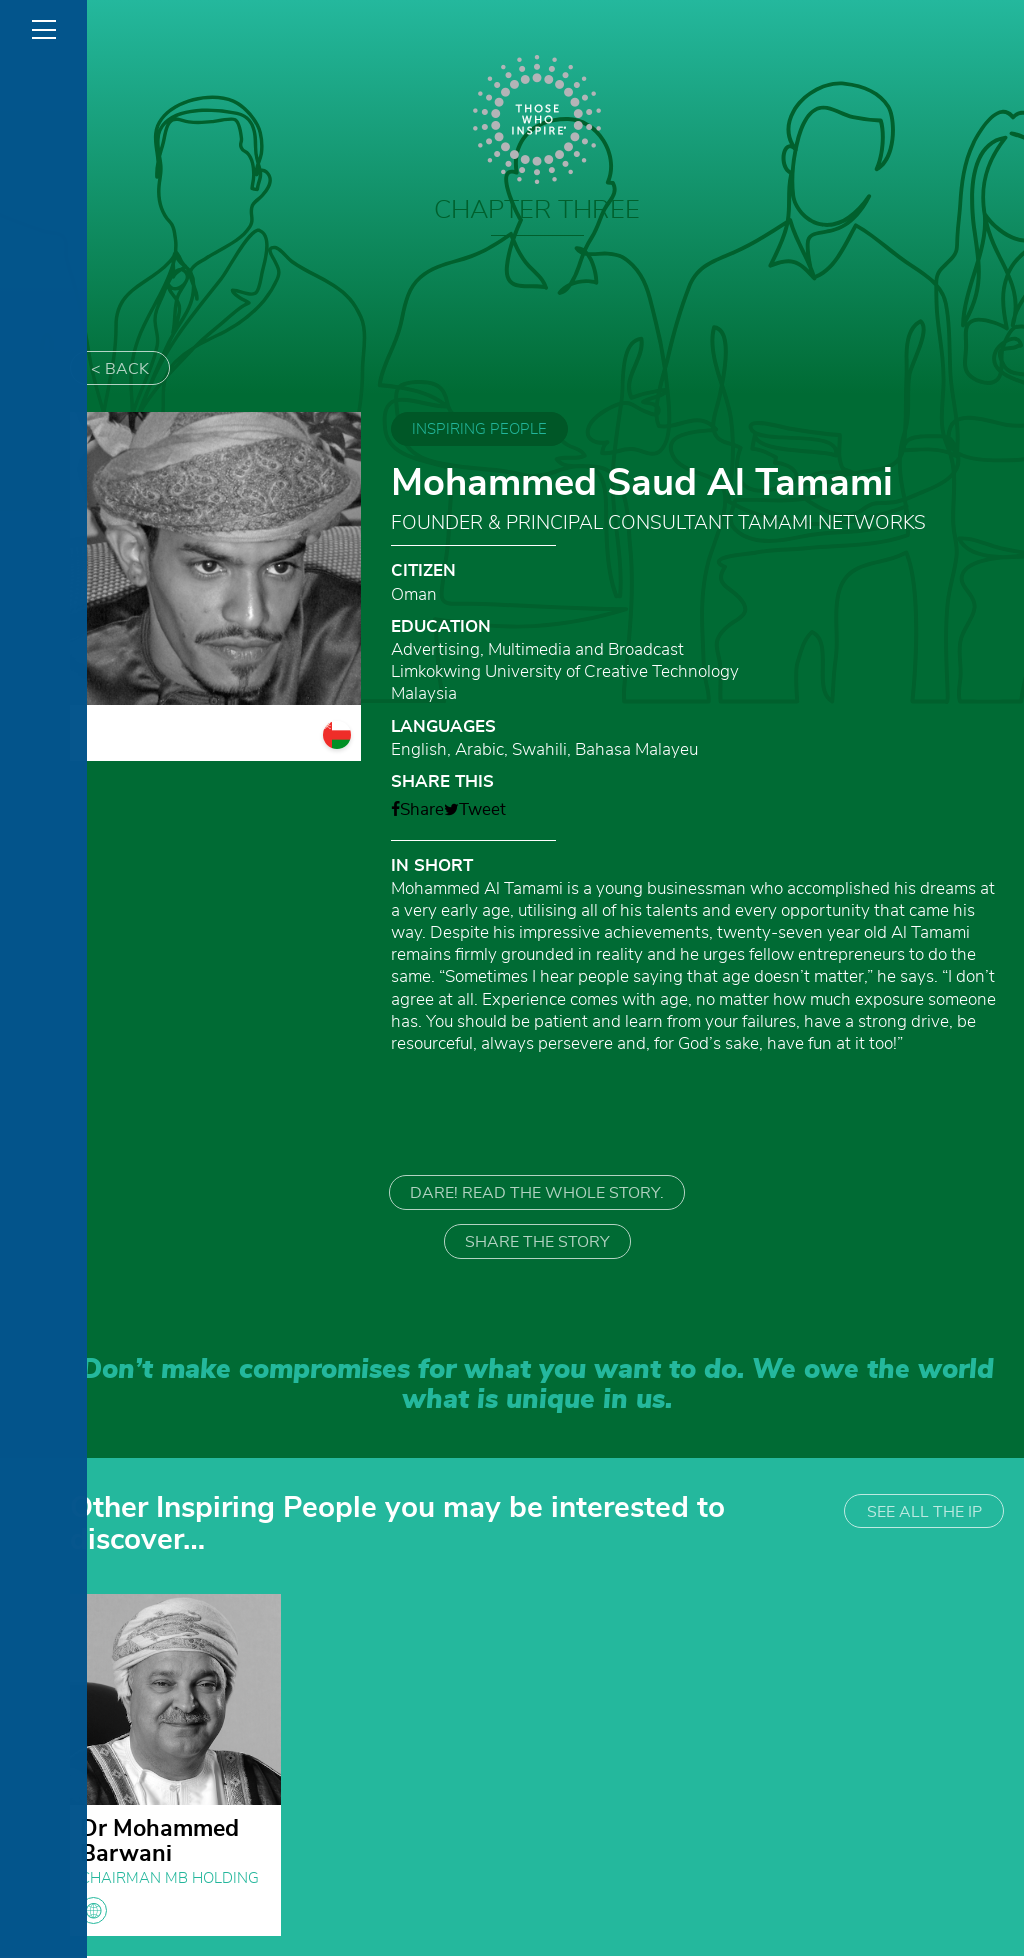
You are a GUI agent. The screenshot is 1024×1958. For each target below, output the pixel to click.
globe (93, 1912)
